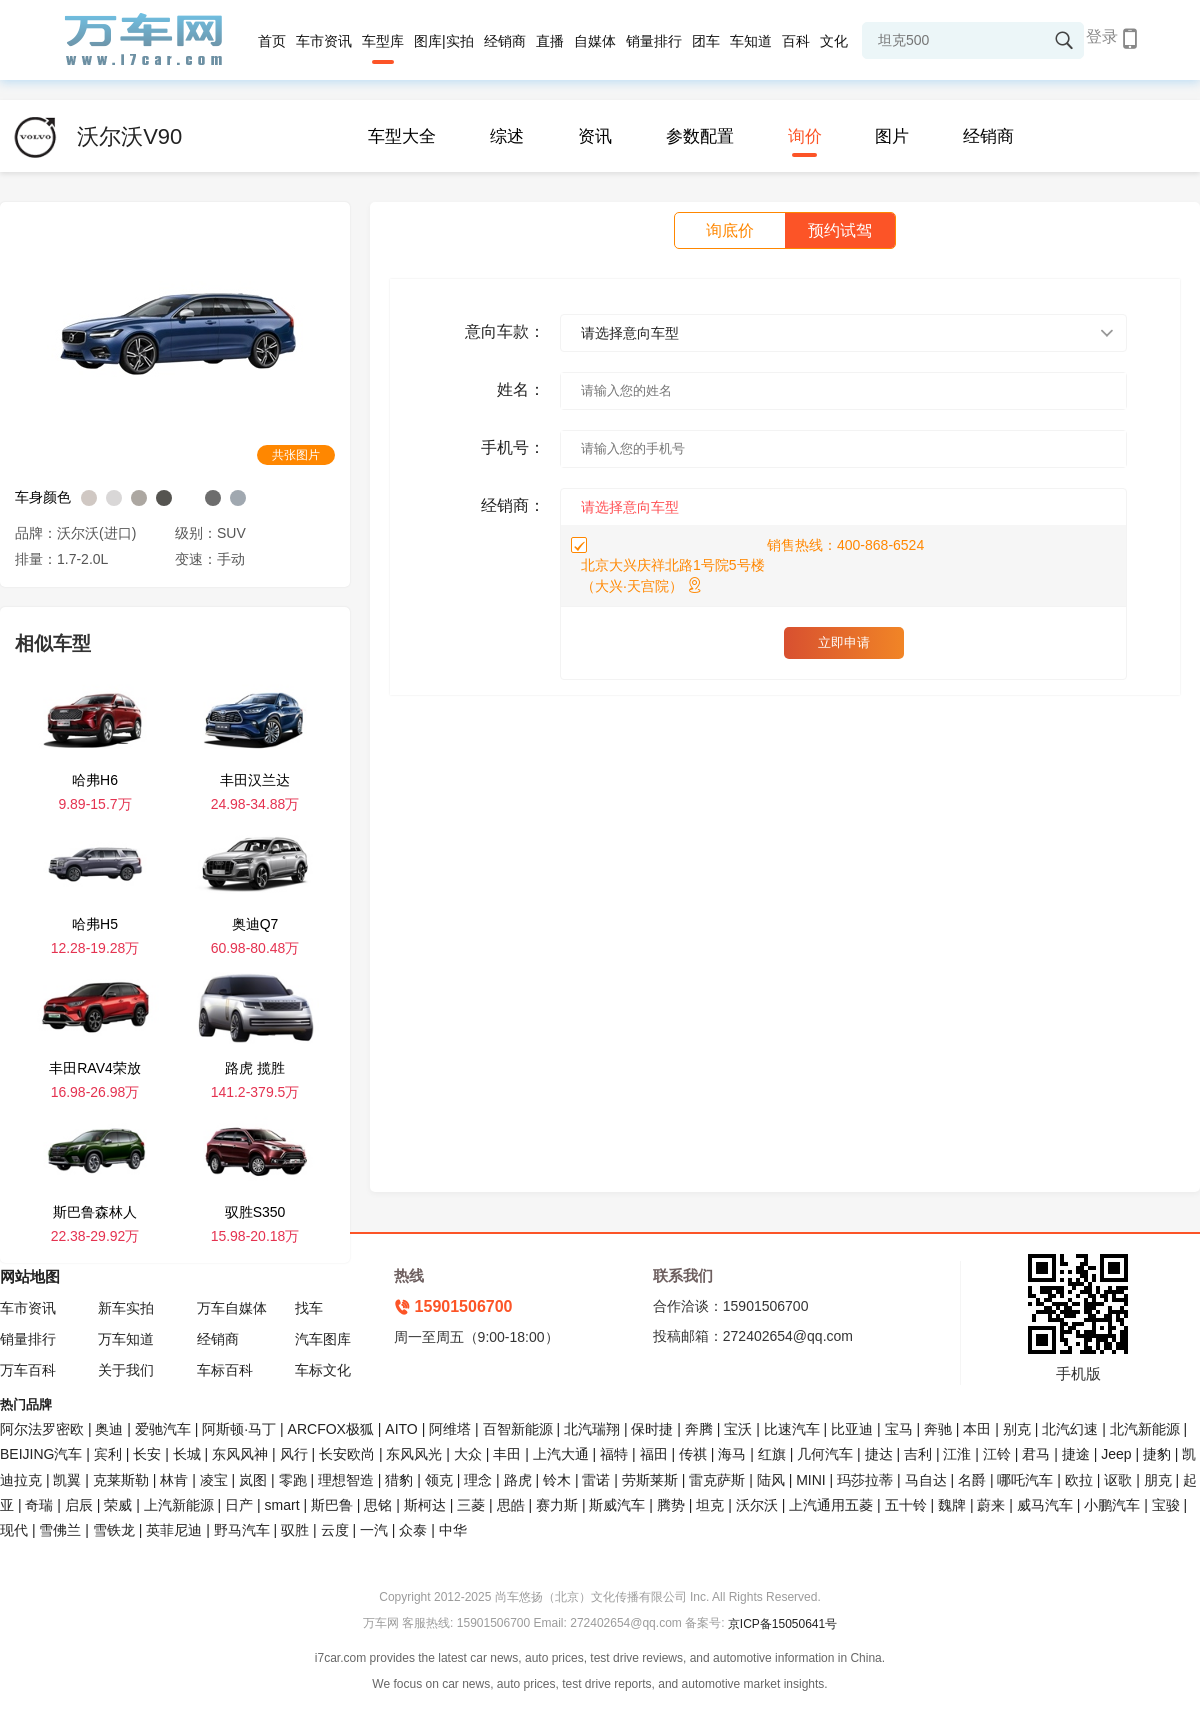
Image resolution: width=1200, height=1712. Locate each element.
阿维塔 (450, 1429)
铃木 (557, 1480)
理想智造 (346, 1480)
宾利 (108, 1454)
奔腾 (699, 1429)
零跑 (293, 1480)
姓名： (521, 389)
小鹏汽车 (1112, 1505)
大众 (468, 1454)
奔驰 (938, 1429)
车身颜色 (43, 497)
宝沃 (738, 1429)
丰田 (507, 1454)
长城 (187, 1454)
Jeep (1116, 1454)
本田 (977, 1429)
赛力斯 (557, 1505)
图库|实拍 (444, 41)
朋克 (1158, 1480)
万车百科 (28, 1370)
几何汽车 (825, 1454)
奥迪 (109, 1429)
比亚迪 (852, 1429)
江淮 (957, 1454)
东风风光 (414, 1454)
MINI (811, 1480)
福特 (614, 1454)
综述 (507, 136)
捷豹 (1157, 1454)
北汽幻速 (1070, 1429)
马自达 (926, 1480)
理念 (478, 1480)
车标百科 (225, 1370)
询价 (805, 136)
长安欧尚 (347, 1454)
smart (282, 1505)
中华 (453, 1530)
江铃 (997, 1454)
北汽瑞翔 (592, 1429)
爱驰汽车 (163, 1429)
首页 (272, 41)
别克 (1017, 1429)
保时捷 (652, 1429)
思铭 (378, 1505)
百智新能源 (518, 1429)
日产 (239, 1505)
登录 (1102, 36)
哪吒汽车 (1025, 1480)
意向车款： (505, 331)
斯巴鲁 (332, 1505)
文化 (834, 41)
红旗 (772, 1454)
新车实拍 (126, 1308)
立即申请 (844, 642)
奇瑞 (39, 1505)
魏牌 (952, 1505)
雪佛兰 (60, 1530)
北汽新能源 (1145, 1429)
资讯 (595, 136)
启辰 (79, 1505)
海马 (732, 1454)
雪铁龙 (114, 1530)
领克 (439, 1480)
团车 (706, 41)
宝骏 (1166, 1505)
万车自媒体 (232, 1308)
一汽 (374, 1530)
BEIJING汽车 (41, 1454)
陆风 (771, 1480)
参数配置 (700, 136)
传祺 (693, 1454)
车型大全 (402, 136)
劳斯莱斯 (650, 1480)
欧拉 (1079, 1480)
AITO (401, 1429)
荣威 (118, 1505)
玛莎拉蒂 (865, 1480)
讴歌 (1118, 1480)
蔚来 (991, 1505)
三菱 (471, 1505)
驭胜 (295, 1530)
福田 (654, 1454)
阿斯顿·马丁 (239, 1429)
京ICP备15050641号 (782, 1624)
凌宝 (214, 1480)
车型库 (383, 41)
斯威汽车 (617, 1505)
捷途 (1076, 1454)
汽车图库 (323, 1339)
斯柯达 (425, 1505)
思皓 (511, 1505)
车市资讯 (324, 41)
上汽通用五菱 (831, 1505)
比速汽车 (792, 1429)
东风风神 (240, 1454)
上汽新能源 (179, 1505)
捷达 (879, 1454)
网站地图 (30, 1276)
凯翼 (67, 1480)
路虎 (518, 1480)
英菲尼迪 (174, 1530)
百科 (796, 41)
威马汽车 (1045, 1505)
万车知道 (126, 1339)
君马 (1036, 1454)
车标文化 (323, 1370)
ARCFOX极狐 (331, 1429)
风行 (294, 1454)
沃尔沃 (757, 1505)
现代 (14, 1530)
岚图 (253, 1480)
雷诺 (596, 1480)
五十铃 (906, 1505)
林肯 (174, 1480)
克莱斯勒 (121, 1480)
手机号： (513, 447)
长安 (147, 1454)
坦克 (710, 1505)
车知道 (751, 41)
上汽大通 (561, 1454)
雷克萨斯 (717, 1480)
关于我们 (126, 1370)
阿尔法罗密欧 (44, 1429)
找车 (309, 1308)
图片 (892, 136)
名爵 (972, 1480)
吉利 (918, 1454)
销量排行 (654, 41)
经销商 (505, 41)
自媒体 (595, 41)
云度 (335, 1530)
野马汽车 (242, 1530)
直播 (550, 41)
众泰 (413, 1530)
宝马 (899, 1429)
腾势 (671, 1505)
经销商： (513, 505)
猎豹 (399, 1480)
